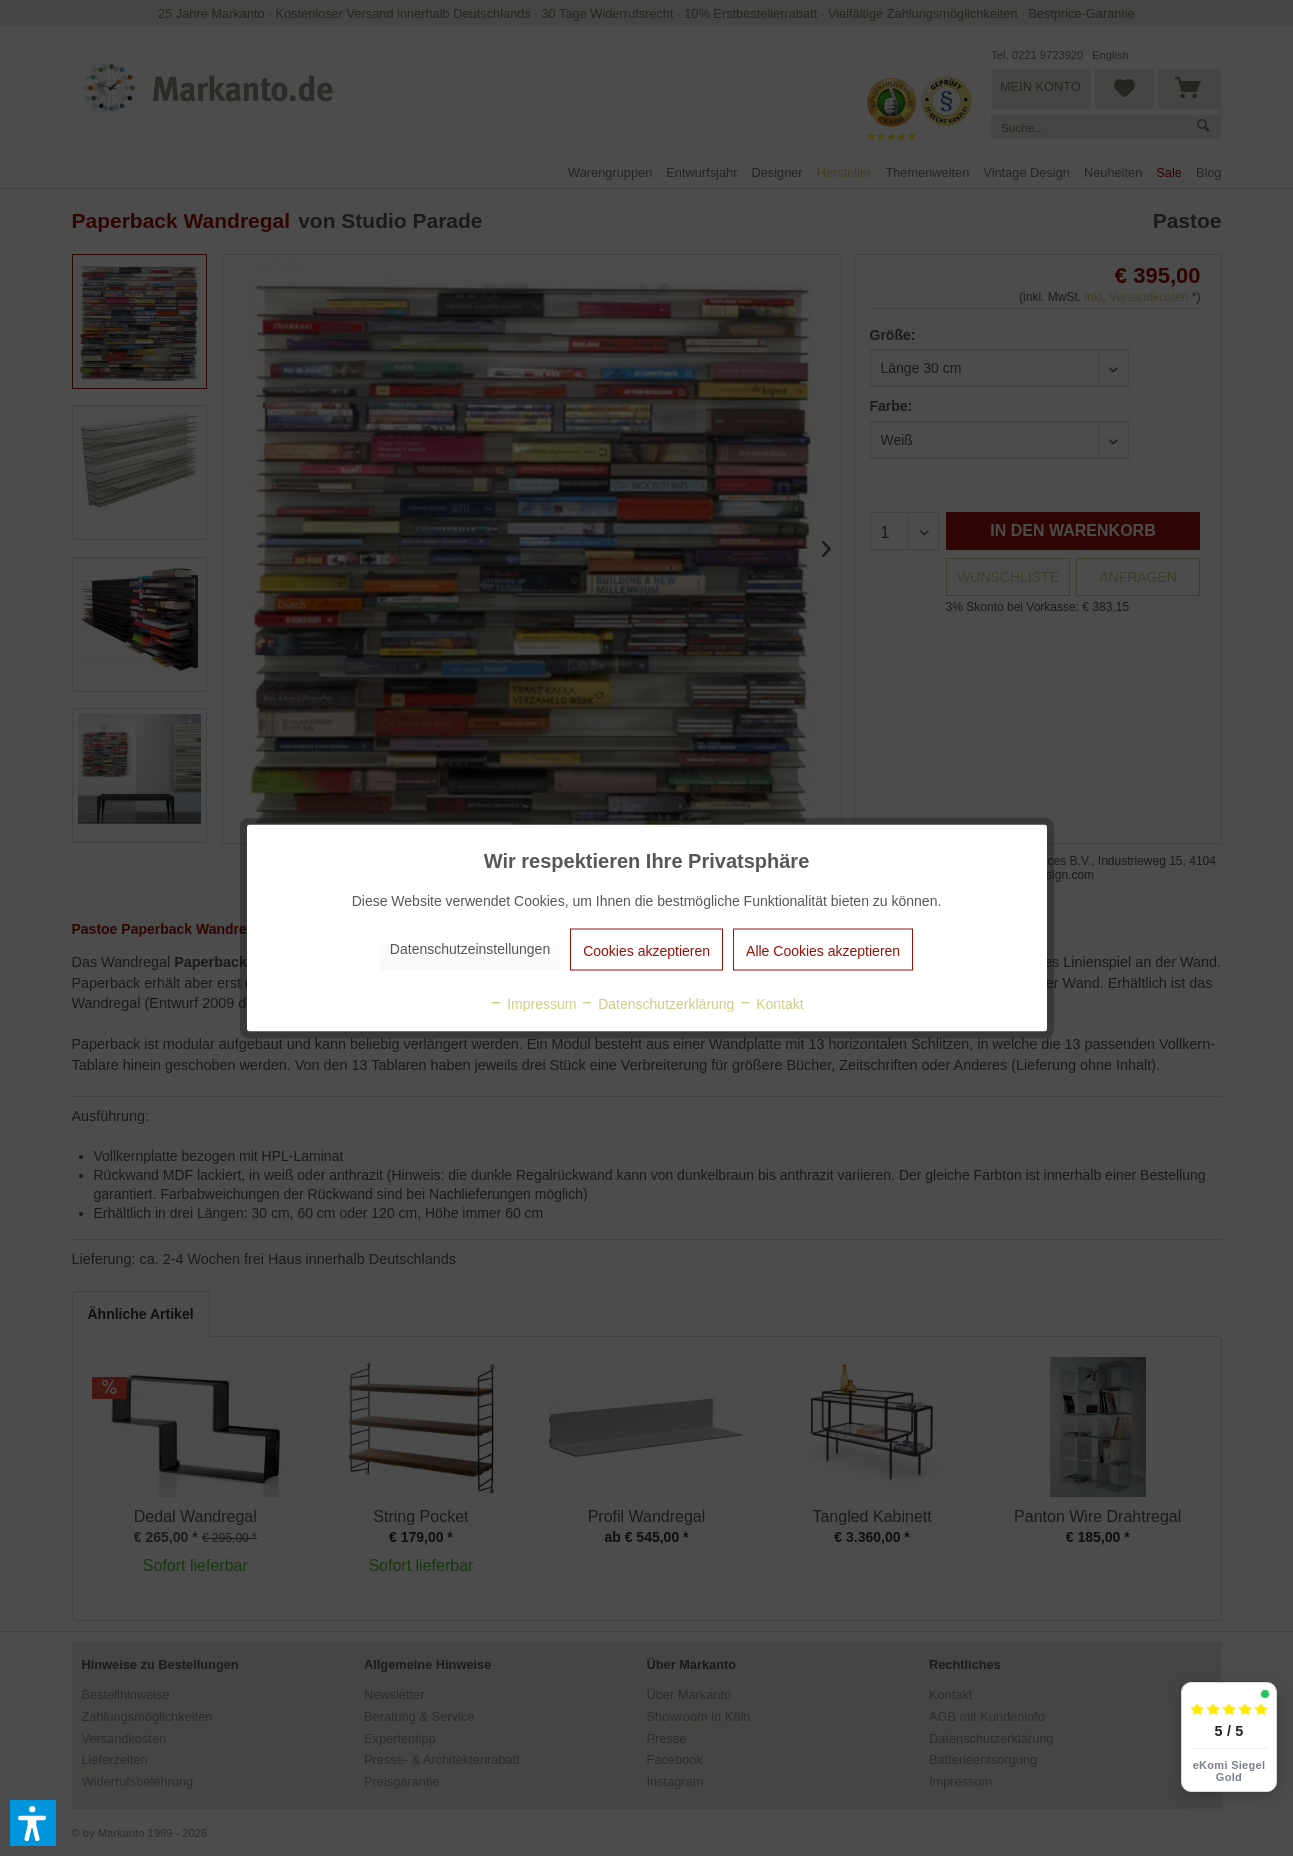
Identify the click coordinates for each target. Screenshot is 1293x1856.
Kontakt (770, 1004)
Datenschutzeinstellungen (470, 949)
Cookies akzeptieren (646, 951)
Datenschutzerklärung (657, 1004)
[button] (33, 1823)
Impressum (532, 1004)
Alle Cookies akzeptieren (823, 951)
